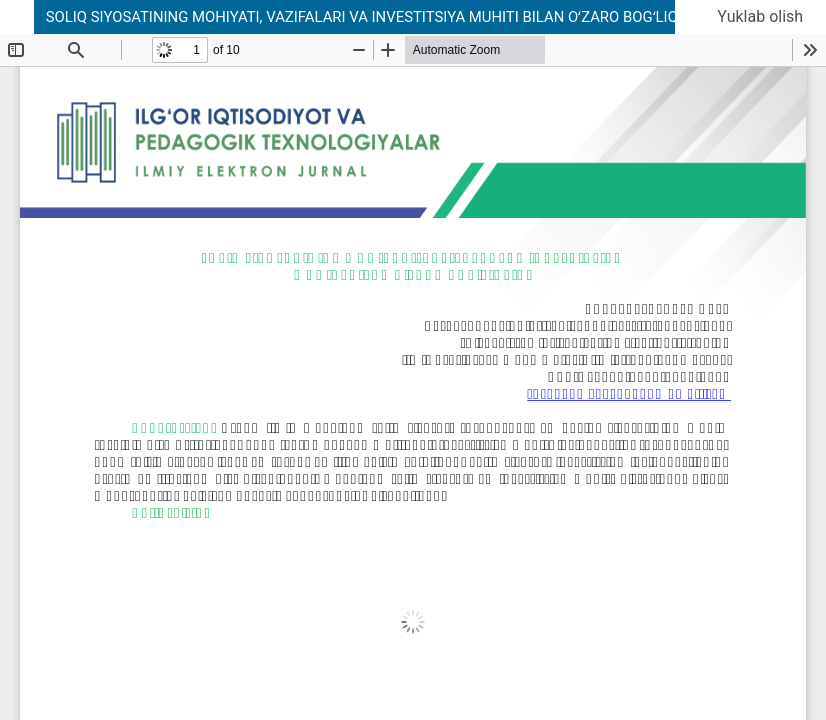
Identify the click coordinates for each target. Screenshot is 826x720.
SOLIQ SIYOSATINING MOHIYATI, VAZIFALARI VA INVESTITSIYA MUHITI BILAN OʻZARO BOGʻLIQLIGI (375, 17)
